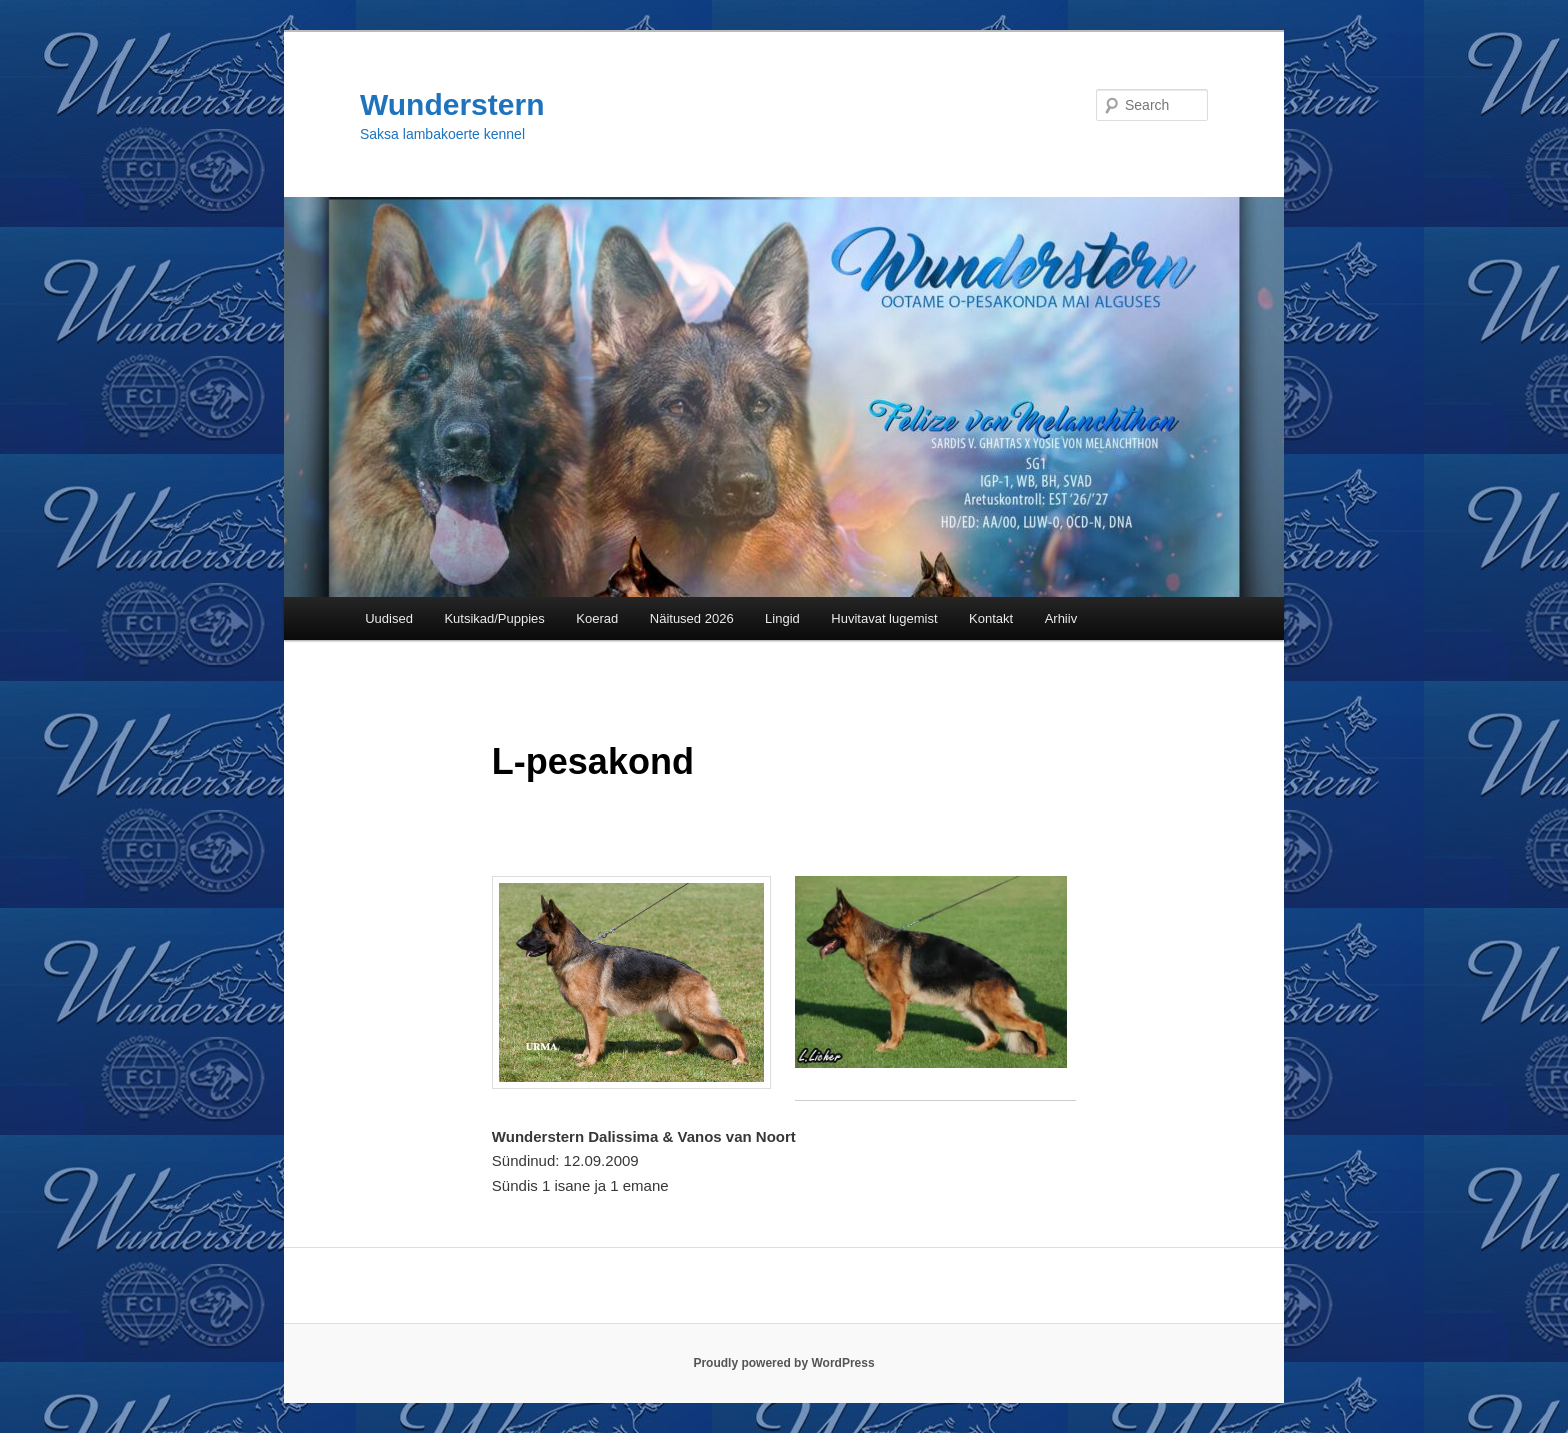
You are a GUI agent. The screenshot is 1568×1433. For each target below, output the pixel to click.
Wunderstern (452, 104)
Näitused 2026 (692, 618)
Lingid (782, 618)
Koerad (597, 618)
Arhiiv (1061, 618)
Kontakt (991, 618)
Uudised (389, 618)
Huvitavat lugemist (884, 618)
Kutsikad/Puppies (494, 618)
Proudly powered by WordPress (783, 1363)
